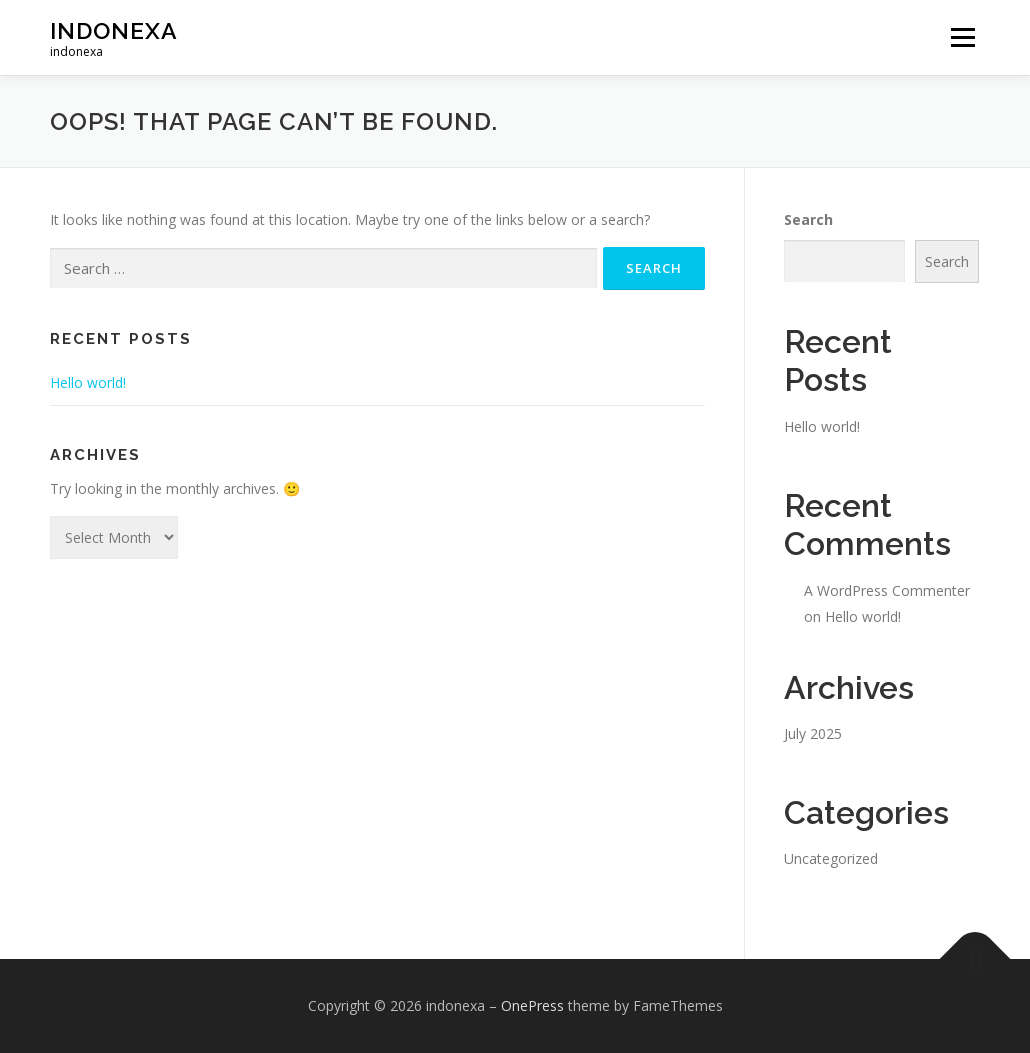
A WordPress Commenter (887, 590)
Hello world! (88, 382)
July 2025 (813, 733)
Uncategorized (831, 858)
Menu (962, 37)
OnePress (532, 1005)
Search (808, 219)
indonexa (114, 30)
